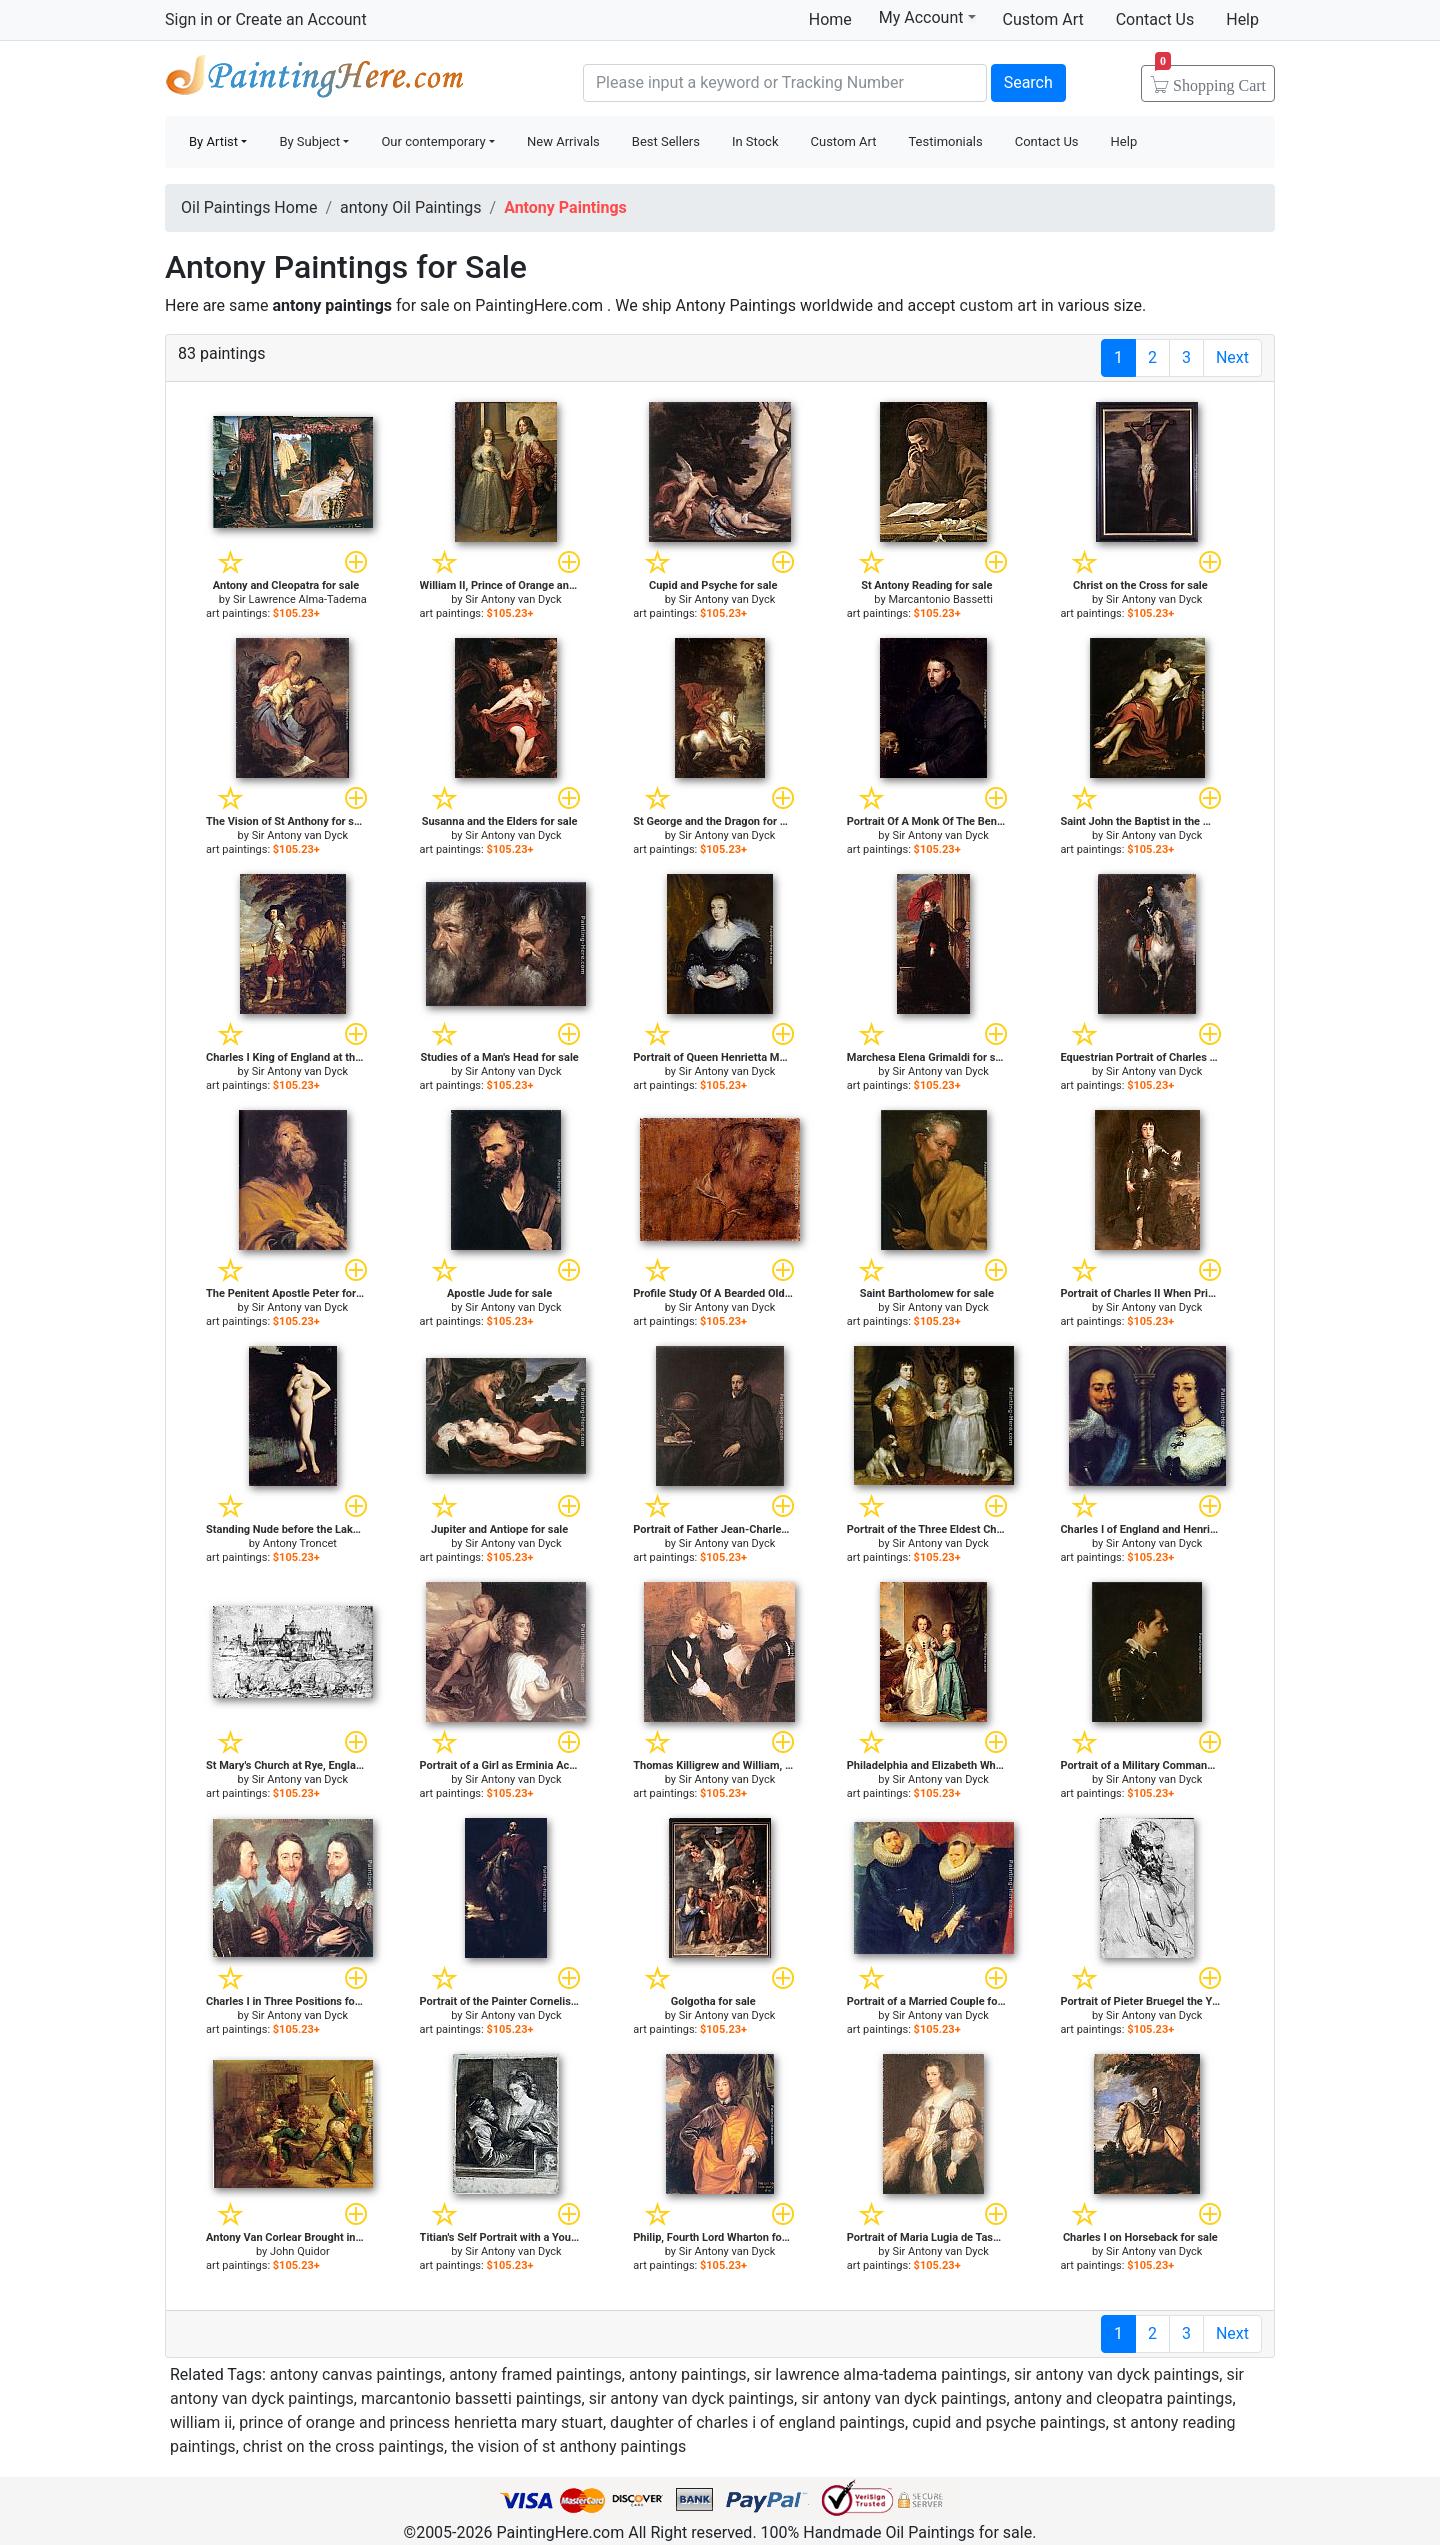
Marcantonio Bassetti (940, 599)
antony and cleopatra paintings (1123, 2398)
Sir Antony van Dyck (513, 599)
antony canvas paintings (356, 2374)
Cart (1210, 79)
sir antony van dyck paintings (1116, 2374)
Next (1232, 357)
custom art (998, 305)
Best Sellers (666, 141)
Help (1242, 19)
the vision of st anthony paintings (568, 2446)
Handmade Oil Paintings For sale (315, 80)
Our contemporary (433, 141)
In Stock (755, 141)
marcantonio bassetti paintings (471, 2398)
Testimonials (945, 141)
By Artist (213, 141)
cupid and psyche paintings (1009, 2422)
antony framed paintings (535, 2374)
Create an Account (300, 19)
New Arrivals (563, 141)
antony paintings (688, 2374)
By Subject (309, 141)
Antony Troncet (300, 1543)
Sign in (189, 19)
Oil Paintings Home (249, 207)
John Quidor (300, 2251)
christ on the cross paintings (343, 2446)
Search (1028, 82)
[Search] (785, 83)
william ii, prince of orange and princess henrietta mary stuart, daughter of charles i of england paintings (537, 2422)
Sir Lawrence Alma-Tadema (300, 599)
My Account (927, 17)
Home (830, 19)
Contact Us (1155, 19)
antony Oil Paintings (411, 207)
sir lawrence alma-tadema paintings (880, 2374)
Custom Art (1043, 19)
